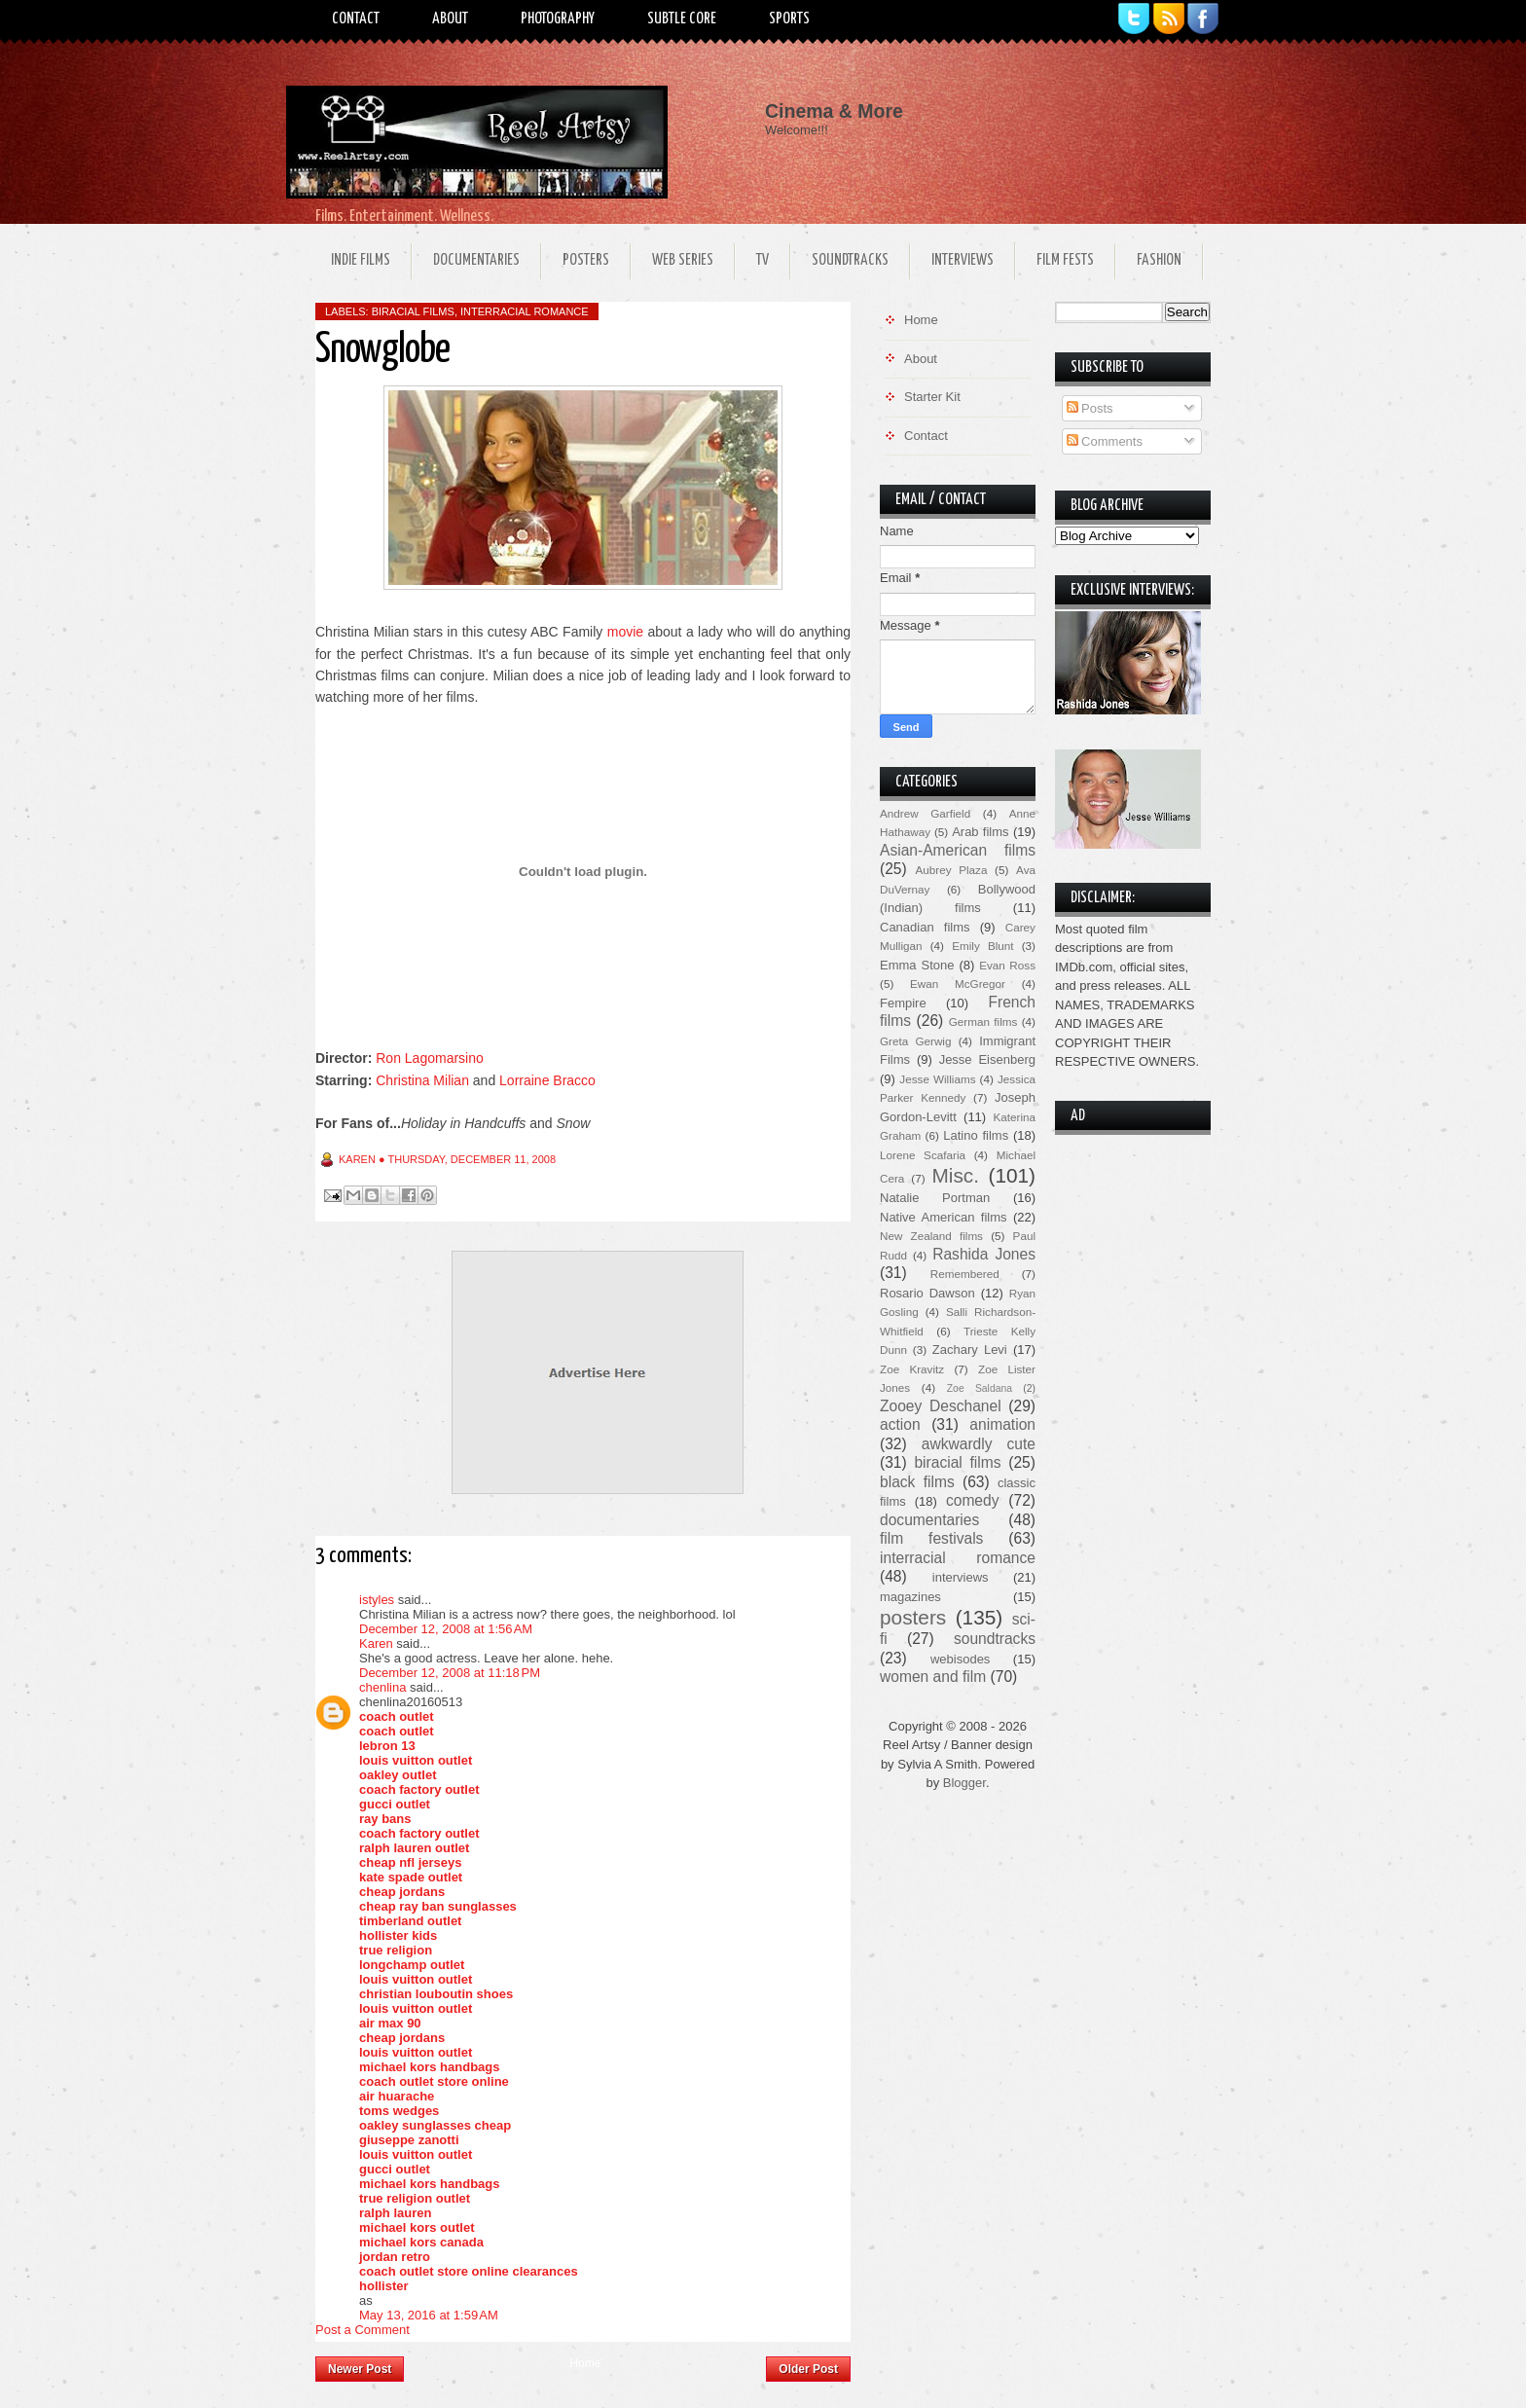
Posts (1090, 408)
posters (913, 1617)
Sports (789, 19)
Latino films (975, 1135)
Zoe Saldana (979, 1388)
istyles (376, 1599)
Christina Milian (422, 1080)
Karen (376, 1643)
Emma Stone (917, 965)
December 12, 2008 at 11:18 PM (449, 1672)
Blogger (964, 1782)
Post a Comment (362, 2329)
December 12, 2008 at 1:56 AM (445, 1629)
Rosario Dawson (927, 1293)
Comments (1105, 441)
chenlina (382, 1687)
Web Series (682, 260)
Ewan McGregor (957, 983)
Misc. (955, 1175)
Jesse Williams (937, 1079)
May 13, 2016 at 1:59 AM (428, 2315)
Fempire (903, 1003)
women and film (933, 1676)
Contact (356, 19)
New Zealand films (931, 1235)
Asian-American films (958, 850)
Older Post (808, 2369)
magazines (910, 1596)
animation (1002, 1424)
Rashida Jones (984, 1254)
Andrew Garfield (925, 813)
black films (917, 1482)
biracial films (413, 311)
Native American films (943, 1217)
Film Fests (1065, 260)
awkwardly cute (979, 1444)
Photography (558, 19)
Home (584, 2363)
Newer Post (359, 2369)
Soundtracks (850, 260)
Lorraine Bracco (547, 1080)
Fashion (1159, 260)
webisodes (960, 1659)
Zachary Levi (969, 1349)
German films (983, 1021)
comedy (972, 1500)
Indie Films (360, 260)
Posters (586, 260)
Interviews (962, 260)
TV (762, 260)
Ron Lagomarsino (430, 1058)
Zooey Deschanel (940, 1406)
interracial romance (524, 311)
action (900, 1424)
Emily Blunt (982, 945)
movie (625, 631)
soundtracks (995, 1638)
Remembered (964, 1273)
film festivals (931, 1538)
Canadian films (925, 927)
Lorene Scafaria (922, 1155)
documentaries (929, 1520)
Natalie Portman (935, 1197)
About (450, 19)
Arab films (980, 831)
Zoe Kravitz (912, 1369)
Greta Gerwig (915, 1041)
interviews (960, 1577)
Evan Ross (1007, 965)
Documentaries (476, 260)
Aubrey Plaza (952, 869)
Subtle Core (681, 19)
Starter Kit (932, 396)
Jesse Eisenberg (987, 1059)
